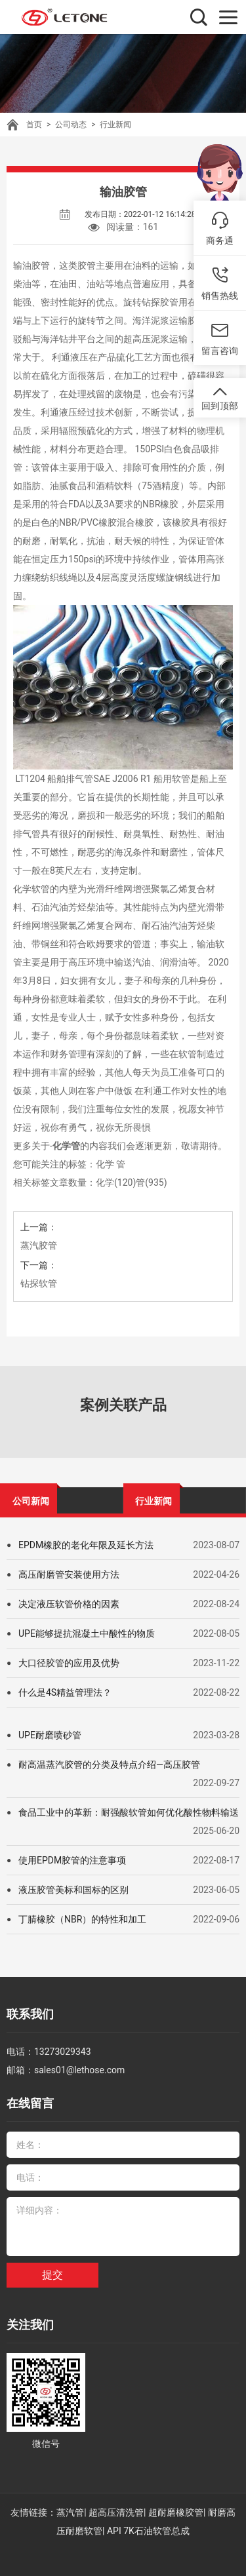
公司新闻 (30, 1501)
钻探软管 (38, 1283)
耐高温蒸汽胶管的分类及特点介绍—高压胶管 (109, 1764)
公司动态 (71, 124)
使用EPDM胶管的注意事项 (72, 1860)
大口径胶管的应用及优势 (68, 1663)
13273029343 (62, 2051)
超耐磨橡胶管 (175, 2512)
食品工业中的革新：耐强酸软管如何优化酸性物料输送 (128, 1812)
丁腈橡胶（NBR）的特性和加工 (82, 1919)
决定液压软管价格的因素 (68, 1604)
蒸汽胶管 (38, 1245)
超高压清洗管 (116, 2512)
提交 (52, 2275)
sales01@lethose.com (79, 2070)
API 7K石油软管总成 (148, 2531)
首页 (34, 124)
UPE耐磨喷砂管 (49, 1735)
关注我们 (30, 2325)
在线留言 (30, 2103)
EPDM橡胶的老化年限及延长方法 (86, 1545)
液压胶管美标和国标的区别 (73, 1889)
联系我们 (30, 2014)
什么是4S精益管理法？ (65, 1692)
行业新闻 (115, 124)
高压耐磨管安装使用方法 (68, 1574)
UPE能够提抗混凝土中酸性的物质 (86, 1633)
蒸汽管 (70, 2512)
